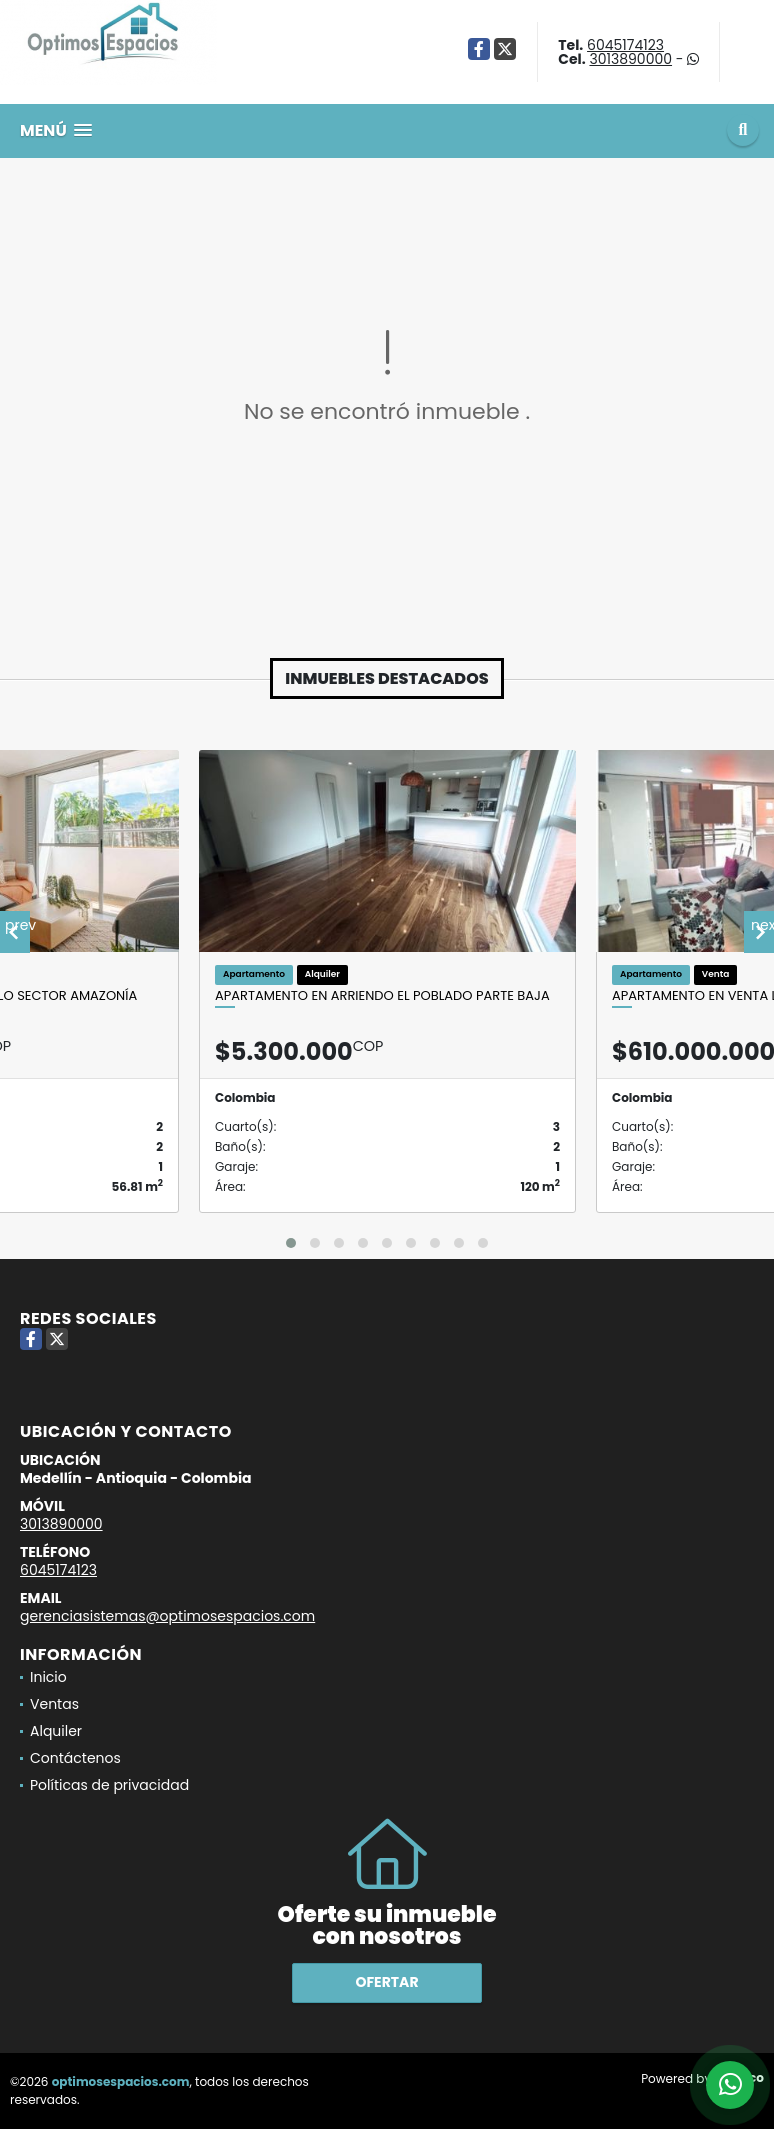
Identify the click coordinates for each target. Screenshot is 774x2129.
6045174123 (625, 45)
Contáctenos (75, 1758)
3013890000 (630, 59)
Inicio (48, 1677)
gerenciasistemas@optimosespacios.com (167, 1616)
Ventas (54, 1704)
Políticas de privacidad (109, 1785)
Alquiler (56, 1731)
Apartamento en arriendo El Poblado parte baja (382, 996)
